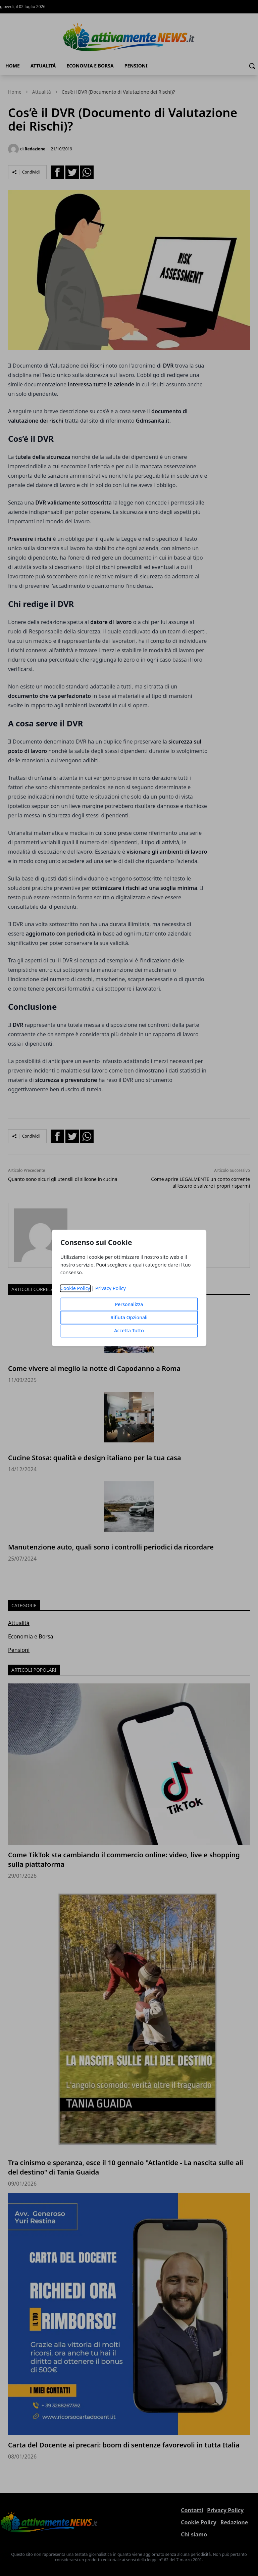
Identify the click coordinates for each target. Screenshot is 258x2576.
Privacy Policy (110, 1288)
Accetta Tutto (129, 1331)
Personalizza (129, 1304)
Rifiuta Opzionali (128, 1318)
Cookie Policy (75, 1288)
